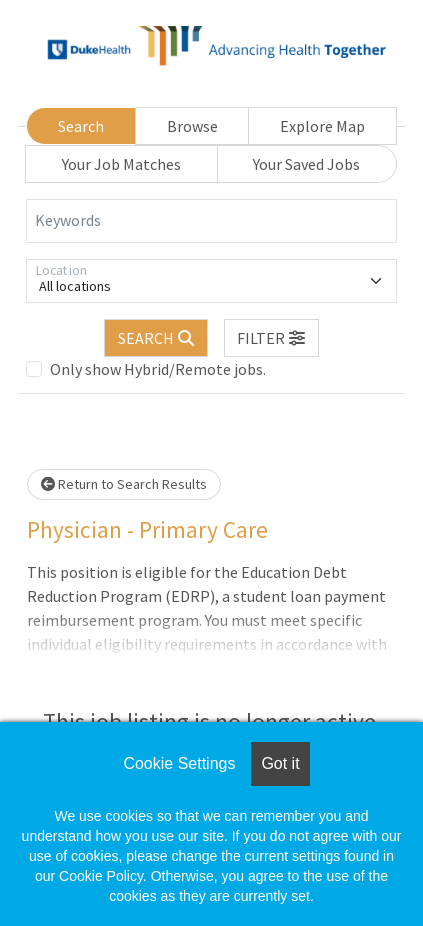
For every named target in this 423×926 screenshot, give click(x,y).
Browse (192, 126)
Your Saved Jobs (306, 164)
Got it (280, 763)
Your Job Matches (121, 164)
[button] (272, 338)
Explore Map (322, 126)
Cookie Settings (179, 763)
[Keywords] (211, 221)
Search (81, 126)
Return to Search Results (124, 484)
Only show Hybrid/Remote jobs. (158, 369)
